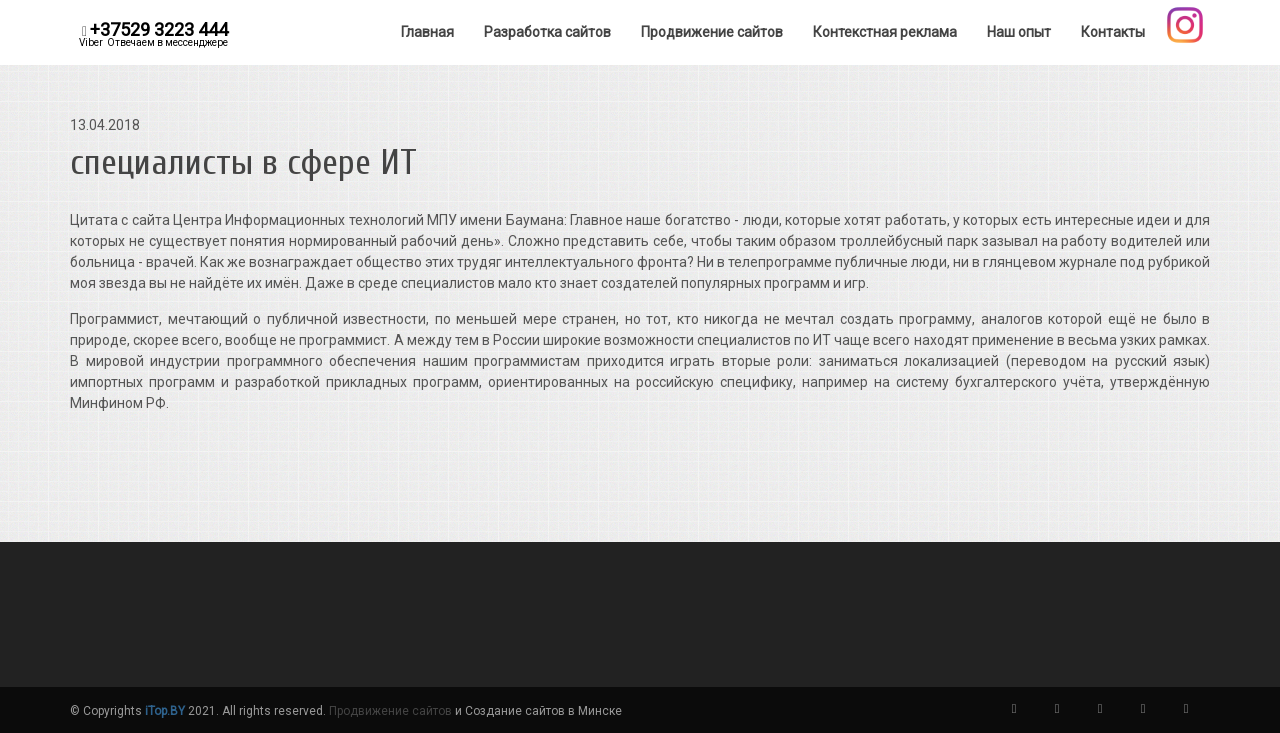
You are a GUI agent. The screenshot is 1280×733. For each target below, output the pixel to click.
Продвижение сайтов (390, 711)
